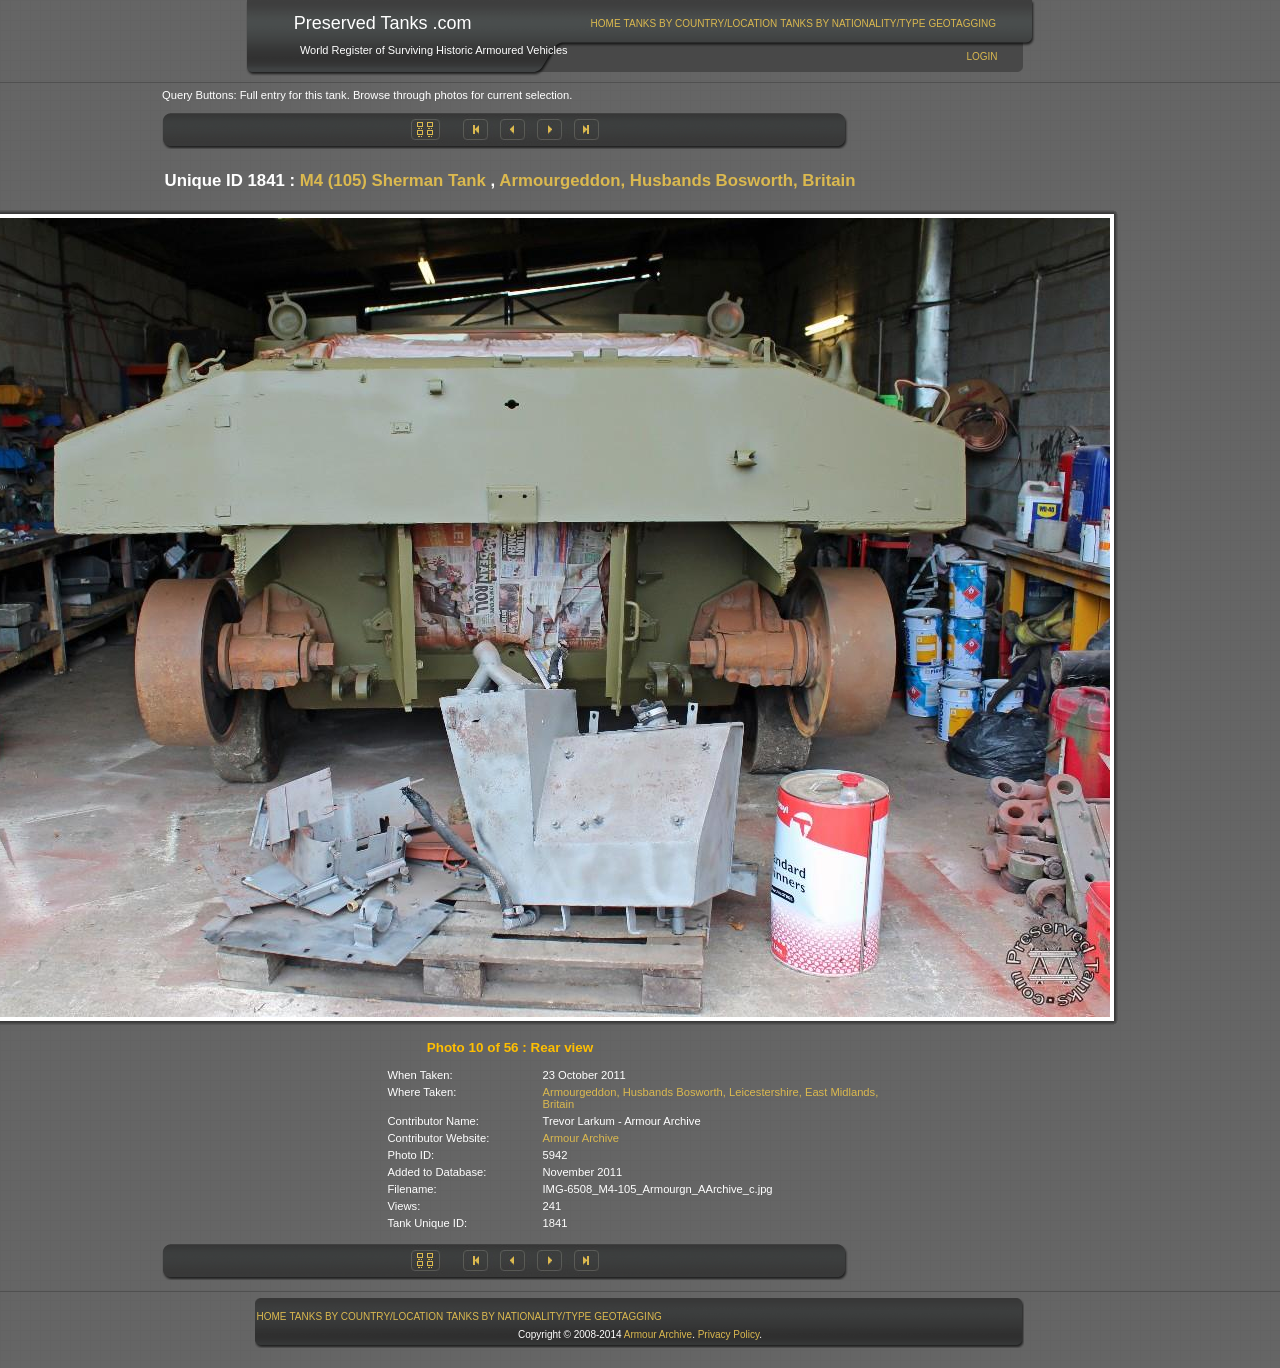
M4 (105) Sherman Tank (393, 180)
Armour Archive (581, 1138)
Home (606, 23)
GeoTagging (962, 23)
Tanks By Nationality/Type (852, 23)
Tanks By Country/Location (701, 23)
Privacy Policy (729, 1334)
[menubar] (793, 23)
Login (981, 56)
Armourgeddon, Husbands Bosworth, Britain (677, 180)
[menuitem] (605, 23)
